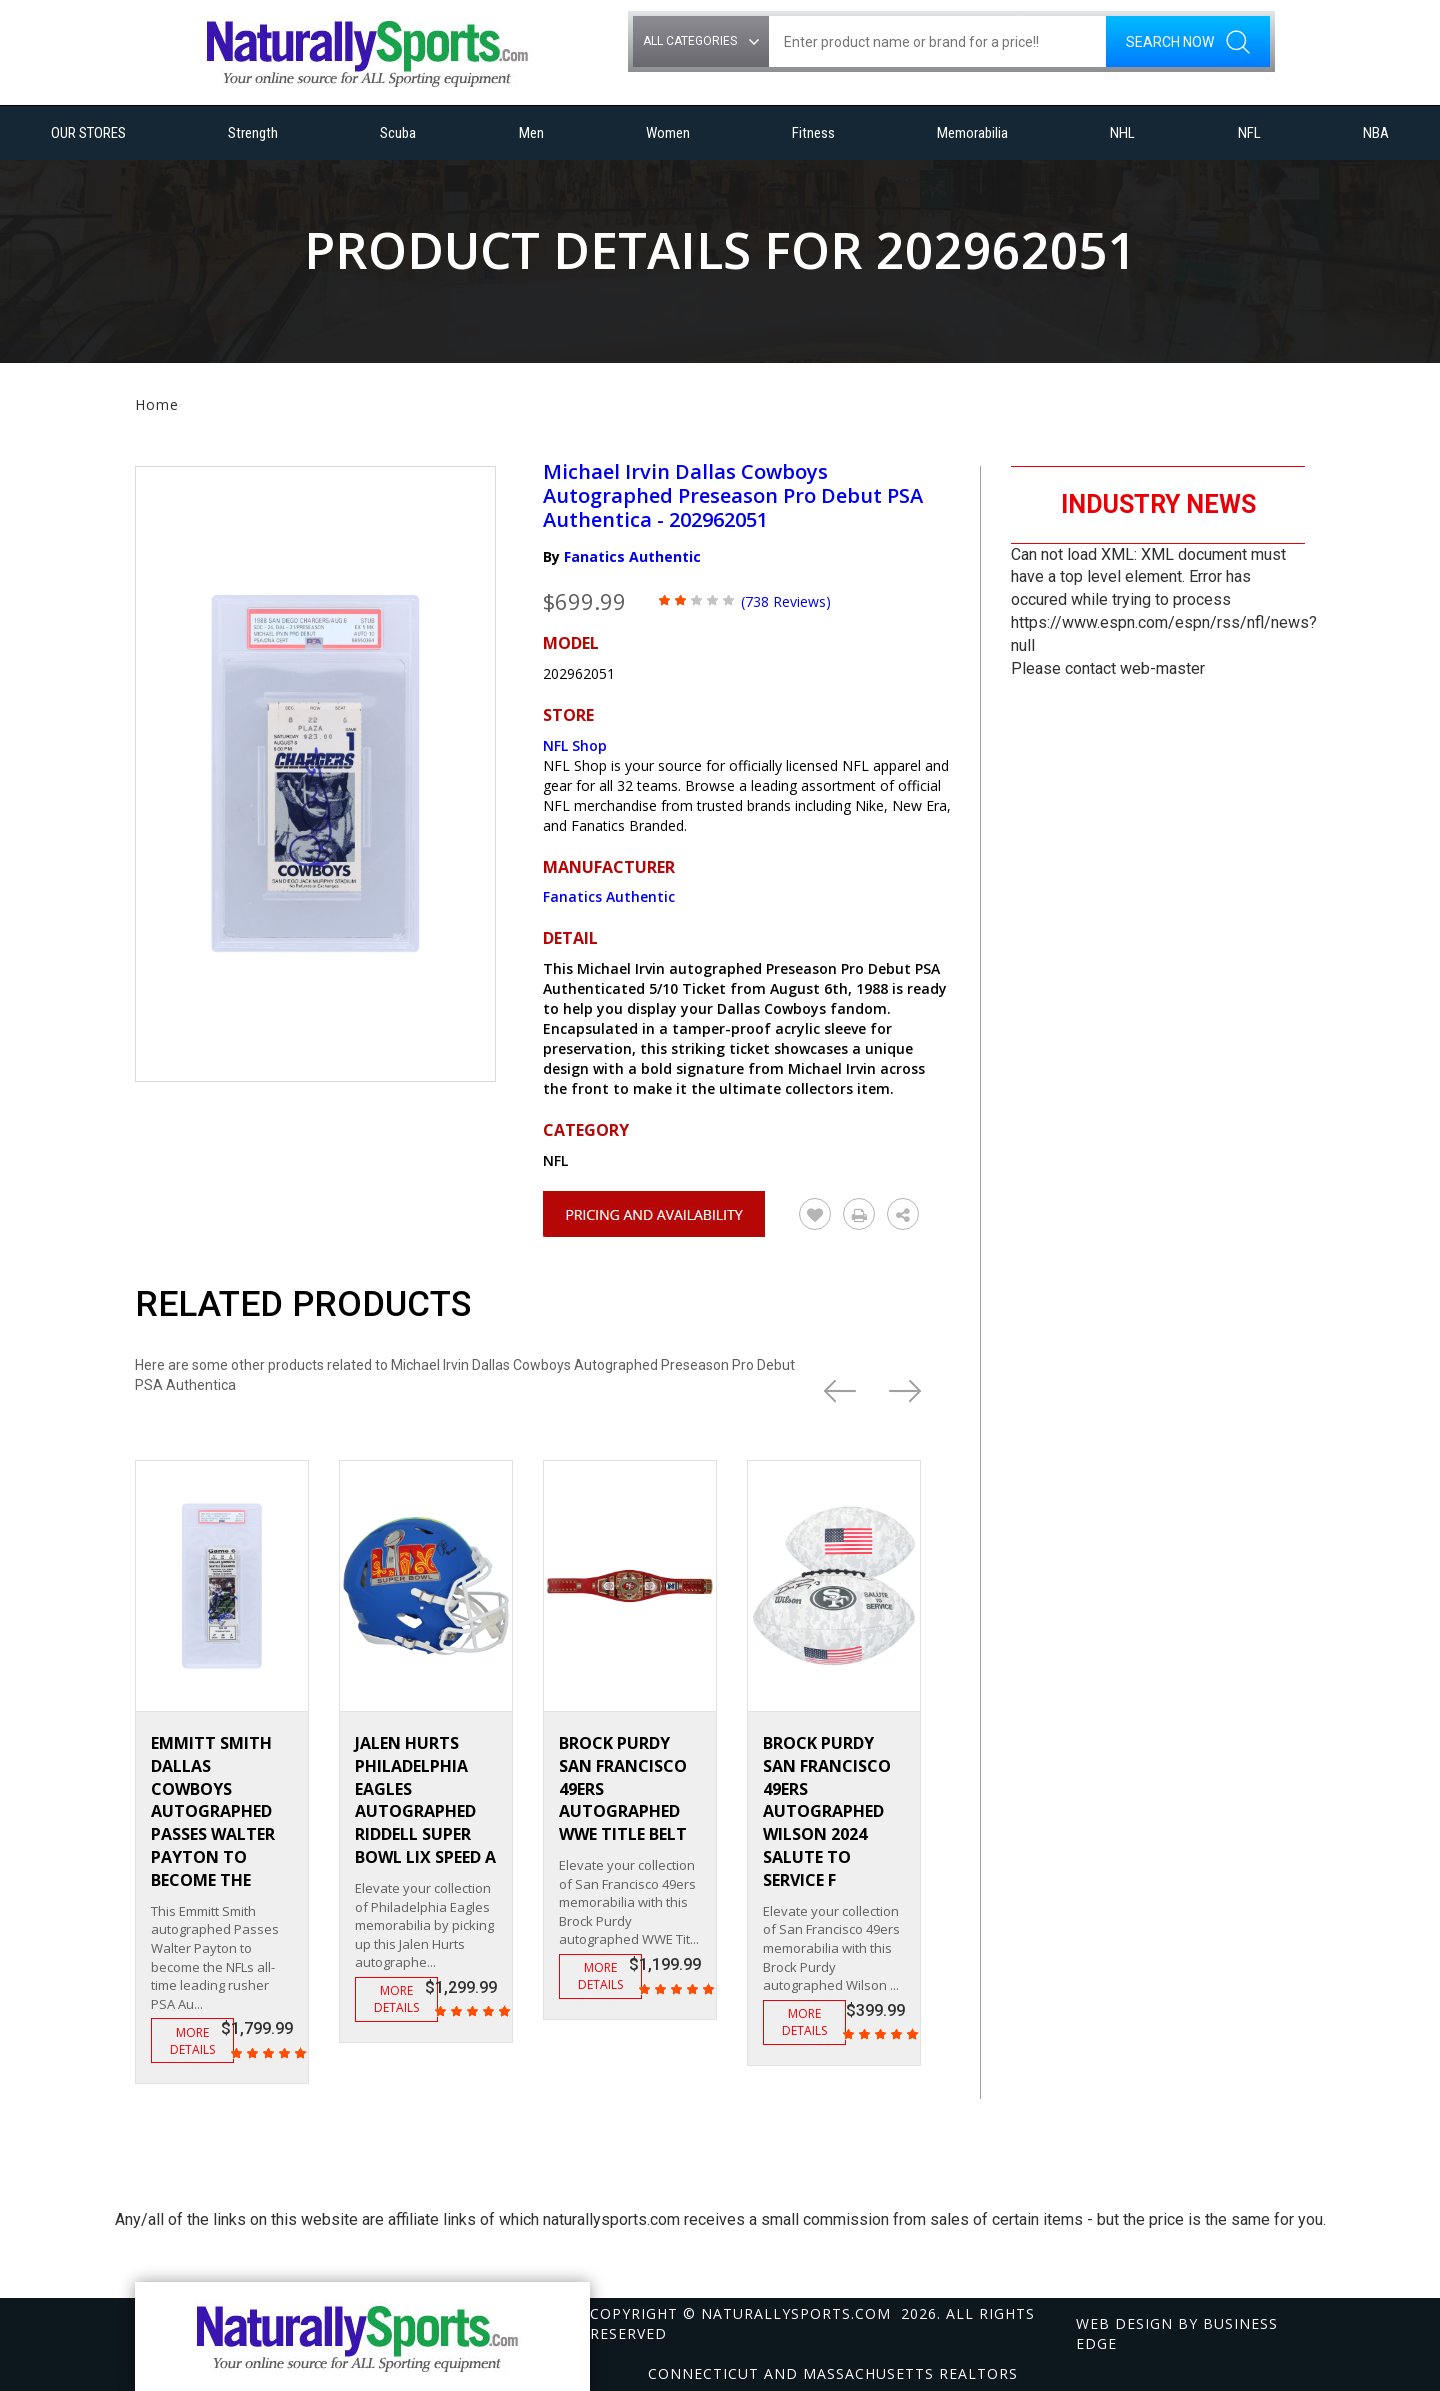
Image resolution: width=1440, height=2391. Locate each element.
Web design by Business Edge (1177, 2333)
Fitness (813, 133)
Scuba (398, 133)
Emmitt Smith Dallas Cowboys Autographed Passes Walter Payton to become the (213, 1811)
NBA (1376, 133)
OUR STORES (88, 133)
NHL (1122, 133)
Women (668, 133)
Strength (253, 133)
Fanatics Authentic (632, 556)
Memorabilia (972, 133)
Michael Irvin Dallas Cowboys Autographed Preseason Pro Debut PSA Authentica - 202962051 (733, 495)
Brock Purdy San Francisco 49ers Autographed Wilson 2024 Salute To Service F (827, 1811)
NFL (1249, 133)
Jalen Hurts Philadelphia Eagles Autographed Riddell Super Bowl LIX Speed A (425, 1800)
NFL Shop (575, 745)
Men (531, 133)
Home (157, 404)
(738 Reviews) (786, 601)
